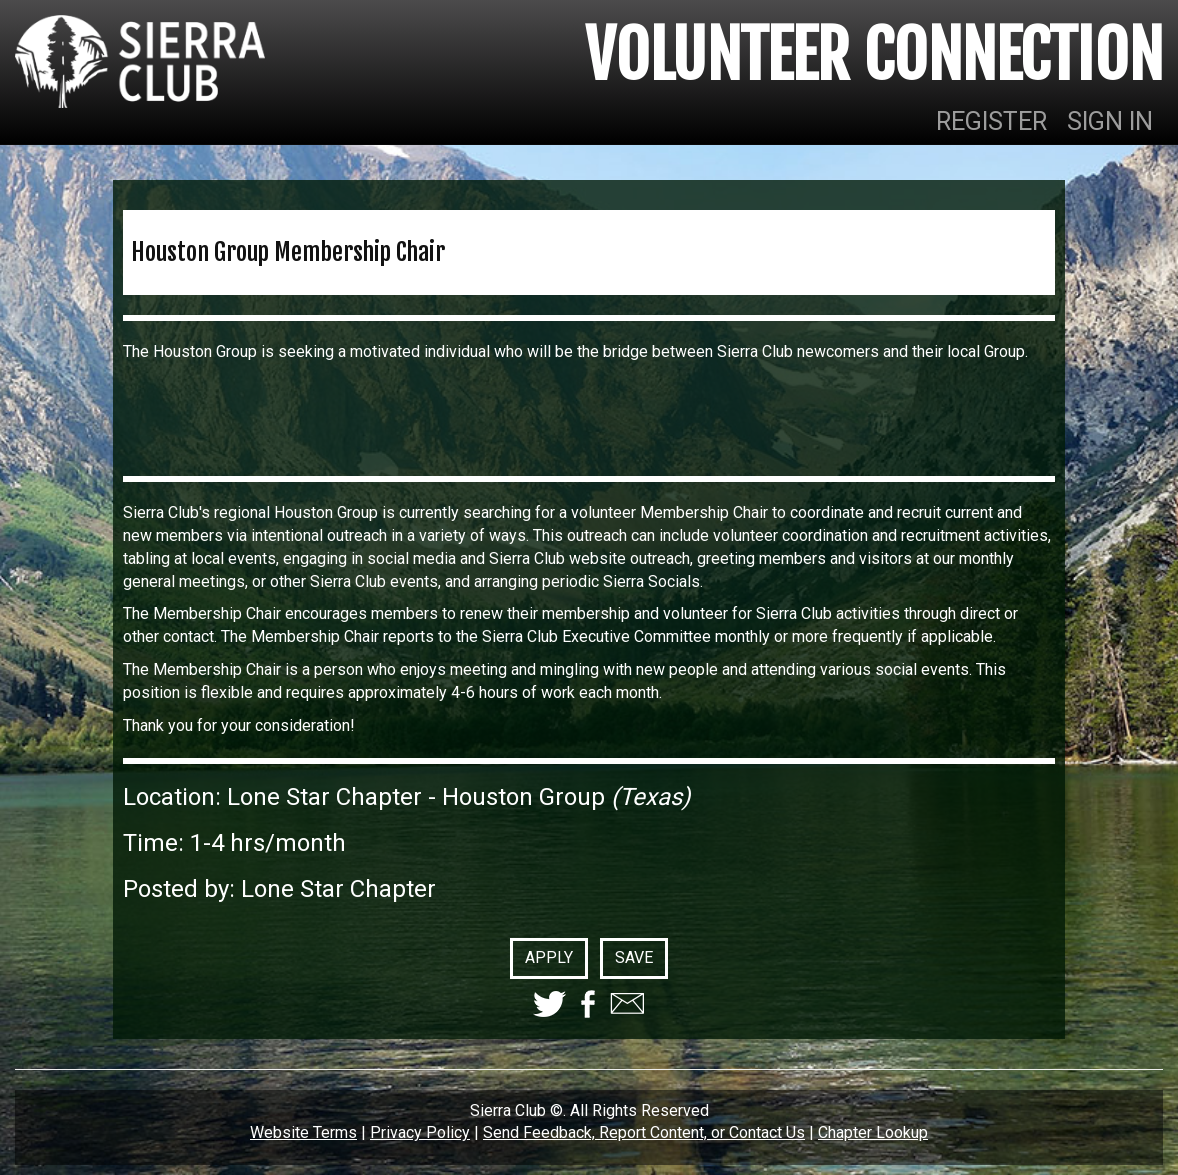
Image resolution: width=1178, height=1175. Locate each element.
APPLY (549, 957)
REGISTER (991, 121)
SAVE (634, 957)
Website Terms (303, 1132)
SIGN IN (1110, 121)
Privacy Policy (420, 1132)
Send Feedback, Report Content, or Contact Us (644, 1132)
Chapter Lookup (873, 1132)
